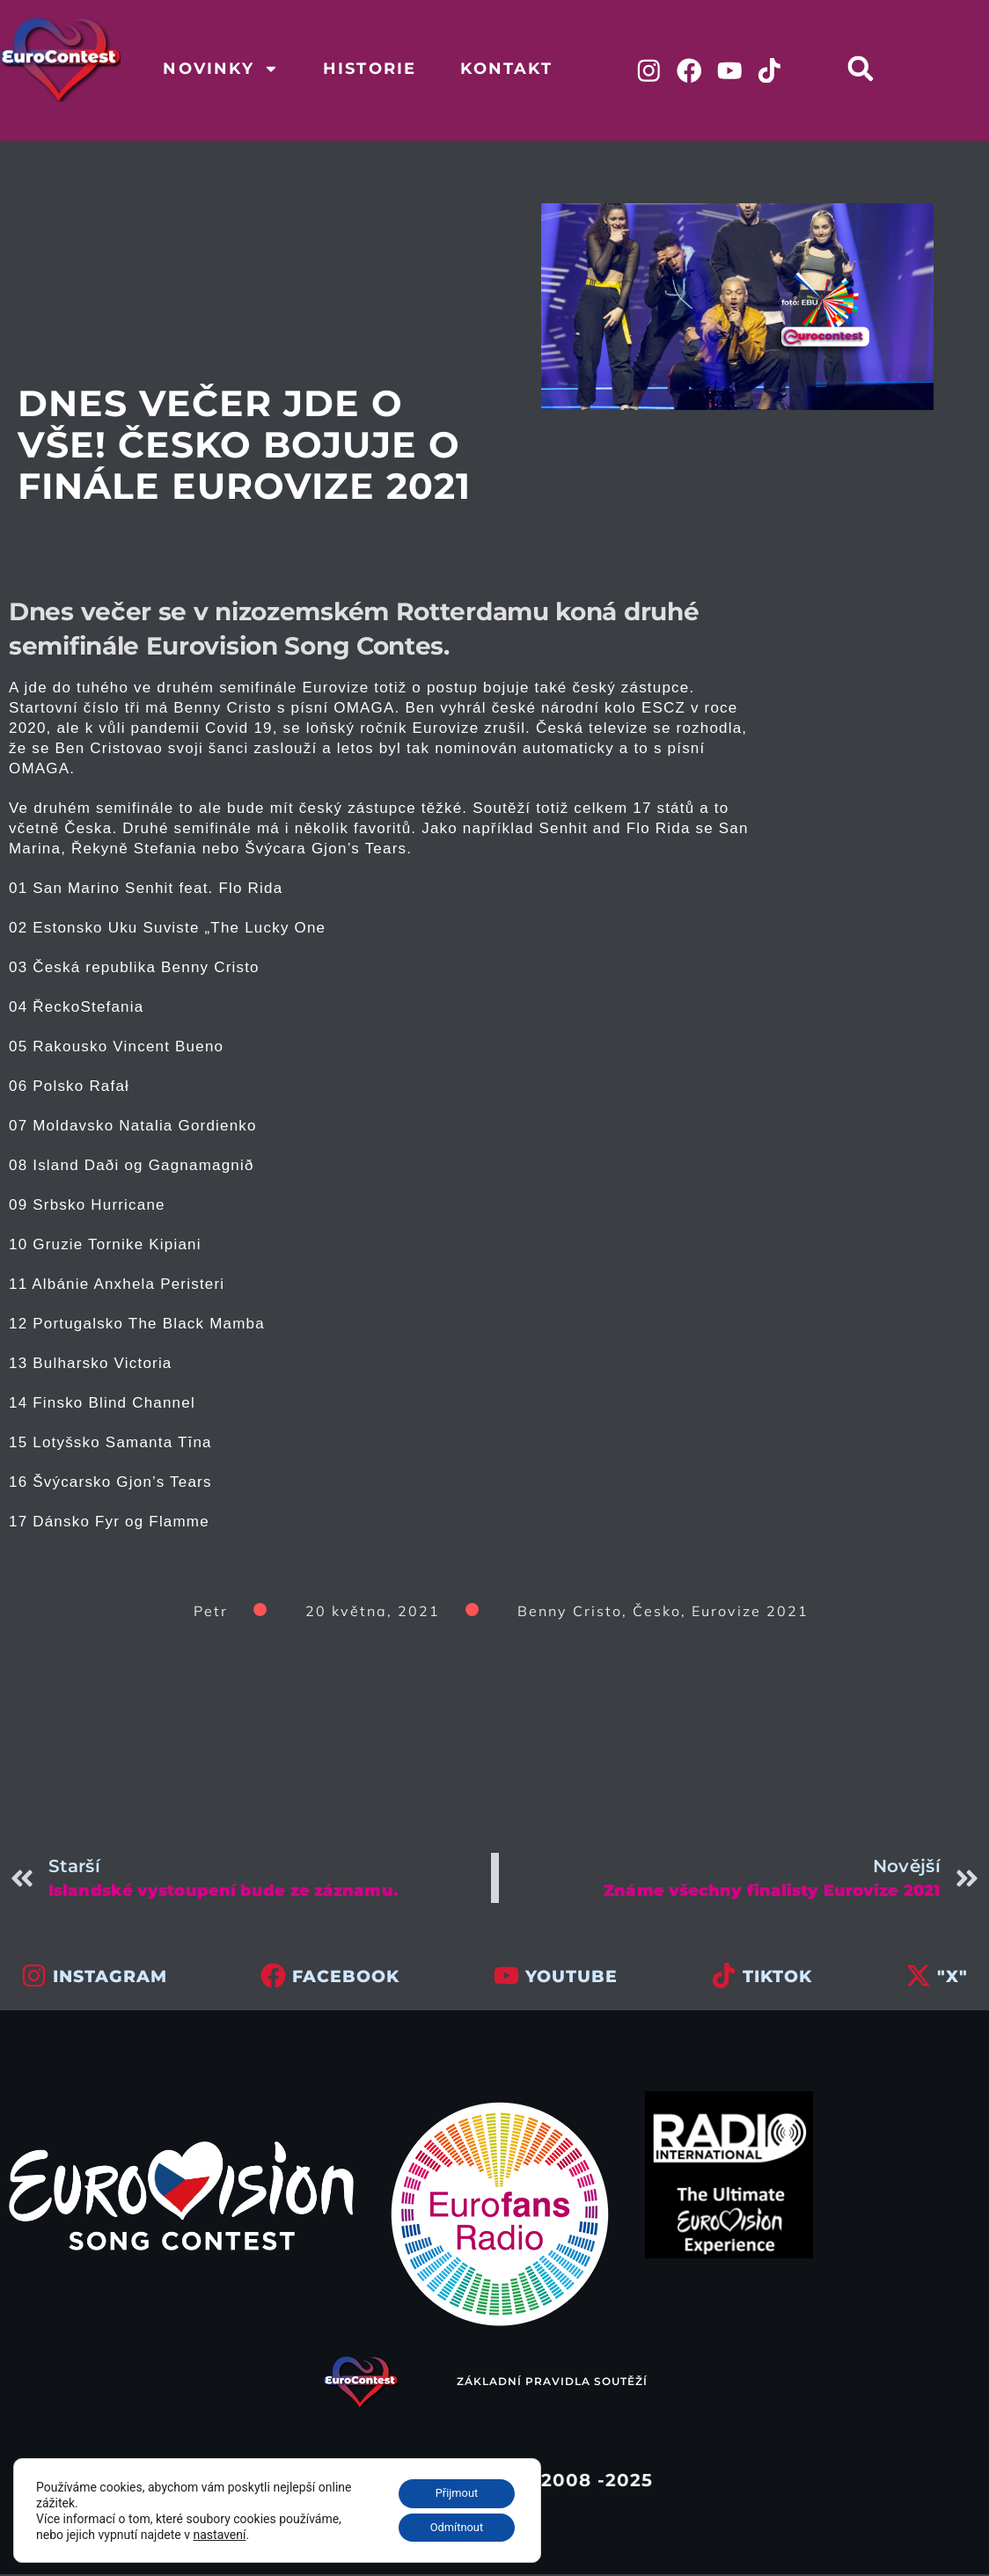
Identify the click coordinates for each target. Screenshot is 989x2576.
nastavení (220, 2531)
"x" (952, 1978)
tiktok (777, 1978)
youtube (571, 1978)
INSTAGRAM (110, 1978)
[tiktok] (723, 1977)
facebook (345, 1978)
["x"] (918, 1977)
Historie (370, 68)
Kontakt (506, 68)
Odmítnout (450, 2526)
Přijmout (450, 2489)
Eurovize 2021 (750, 1612)
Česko (657, 1612)
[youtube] (506, 1977)
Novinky (220, 69)
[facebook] (273, 1977)
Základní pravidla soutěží (552, 2382)
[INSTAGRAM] (34, 1977)
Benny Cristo (569, 1612)
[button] (869, 68)
